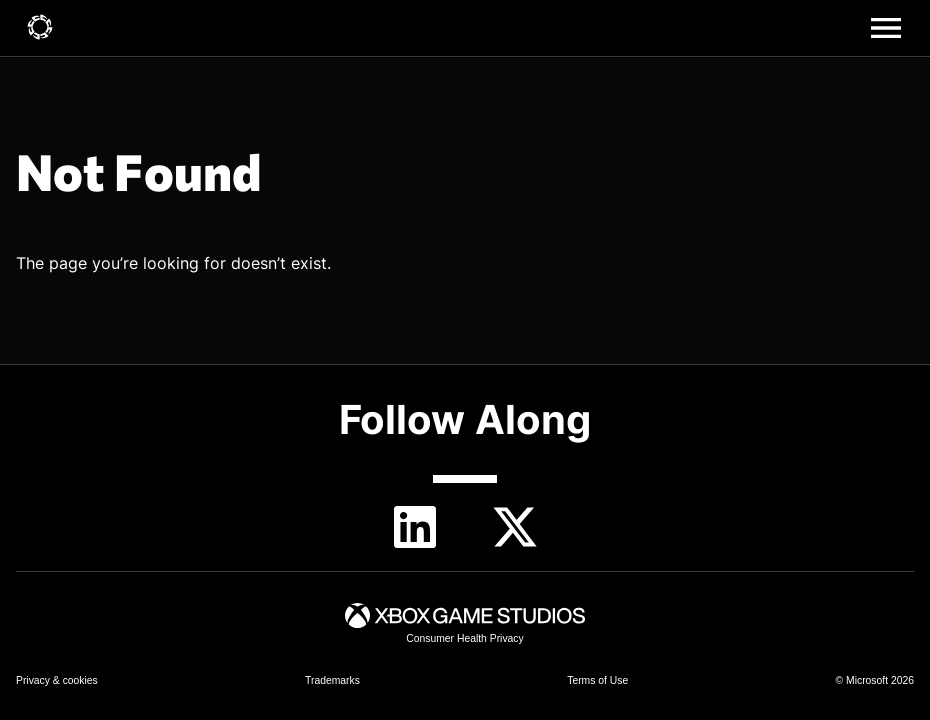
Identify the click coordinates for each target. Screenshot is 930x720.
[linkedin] (415, 527)
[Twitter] (515, 527)
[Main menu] (886, 28)
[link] (40, 28)
